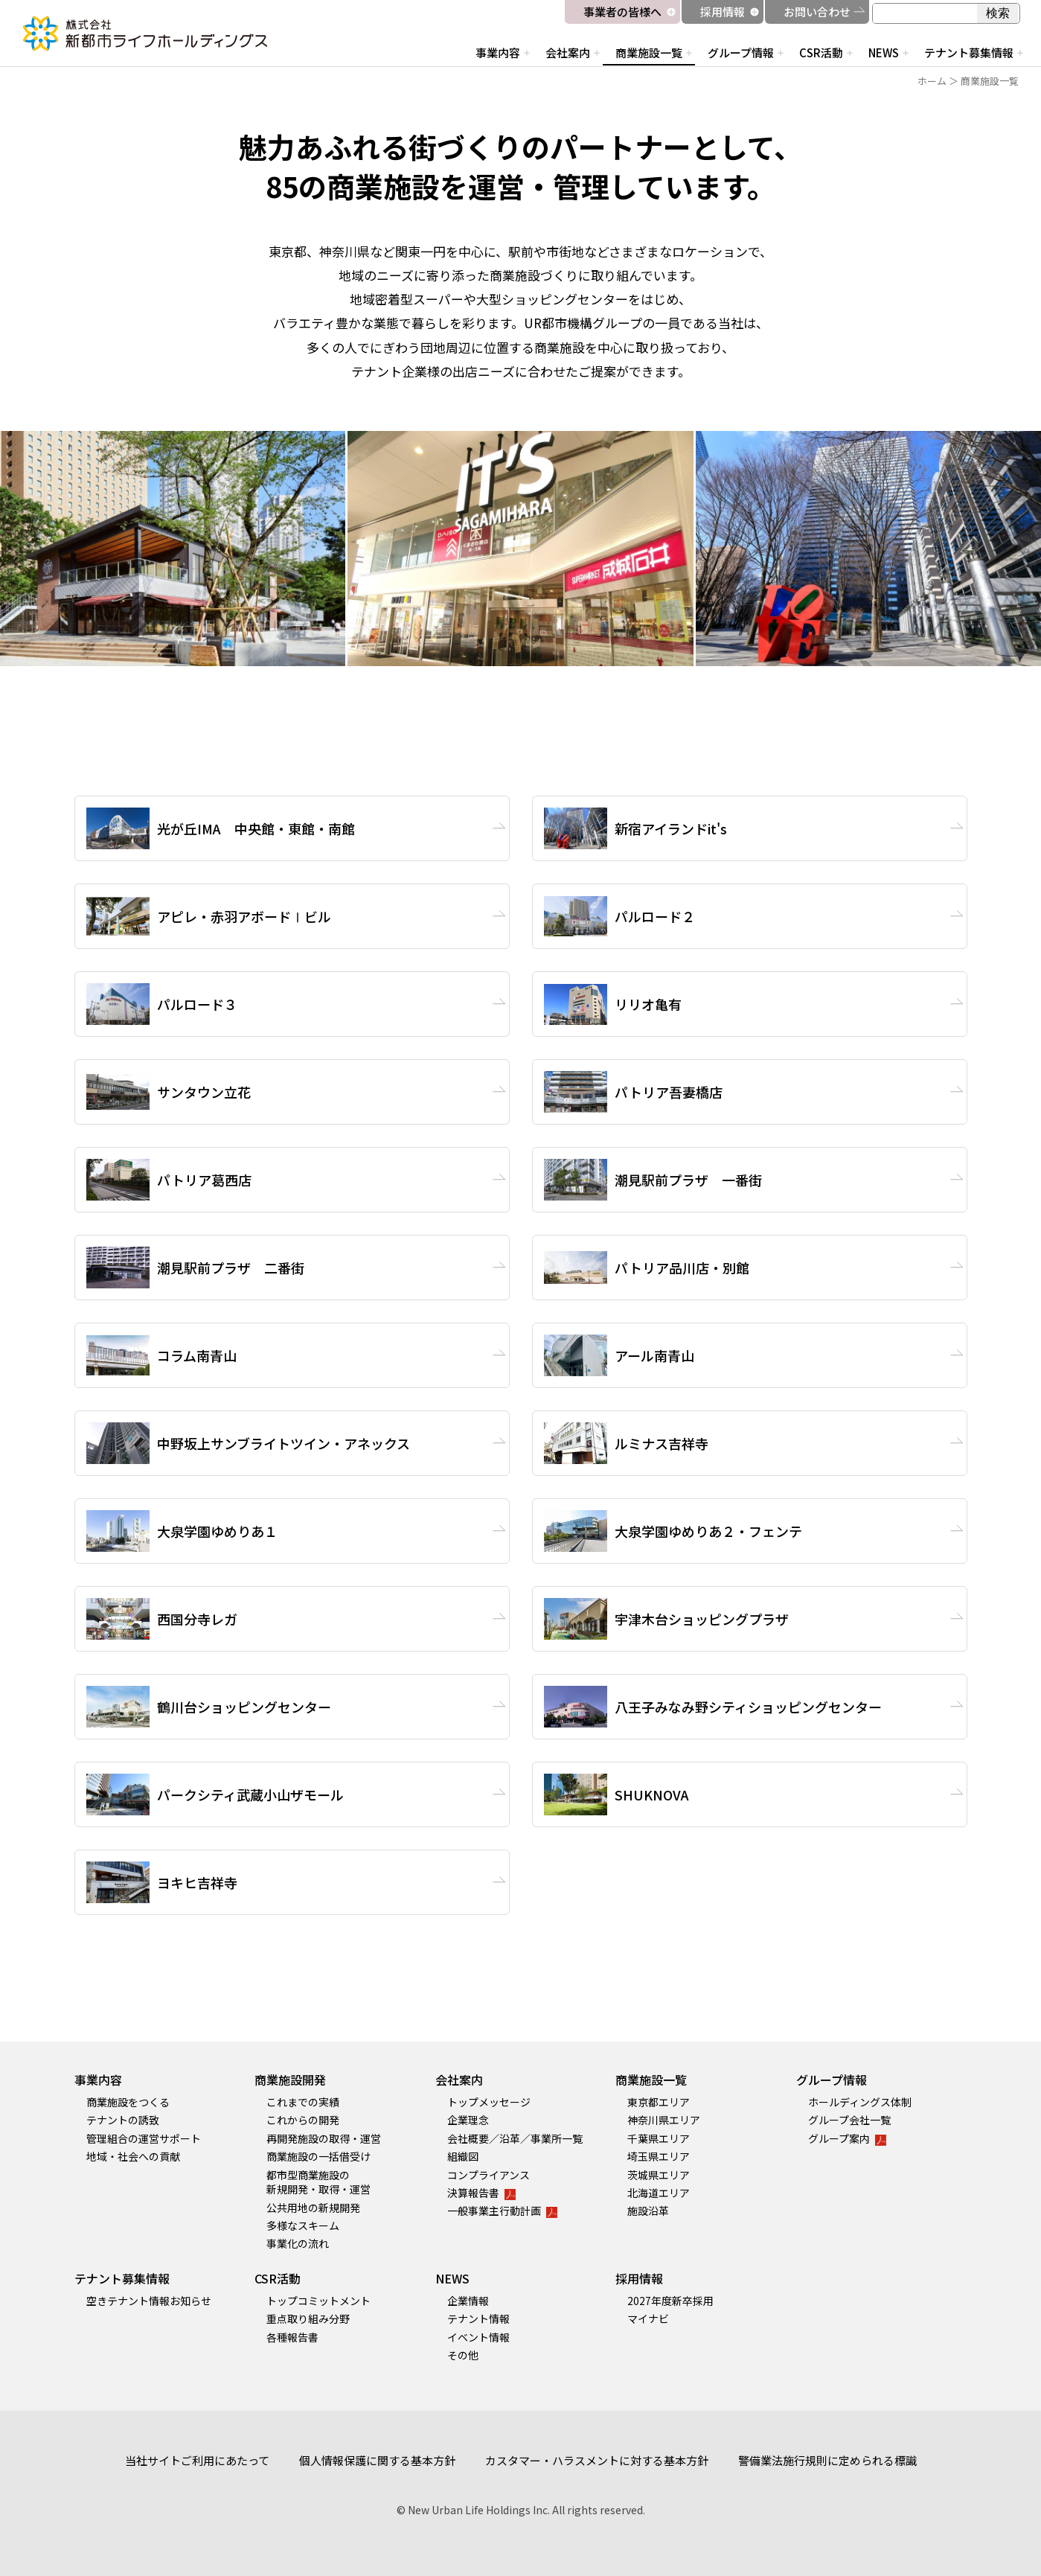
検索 (998, 13)
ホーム (931, 81)
